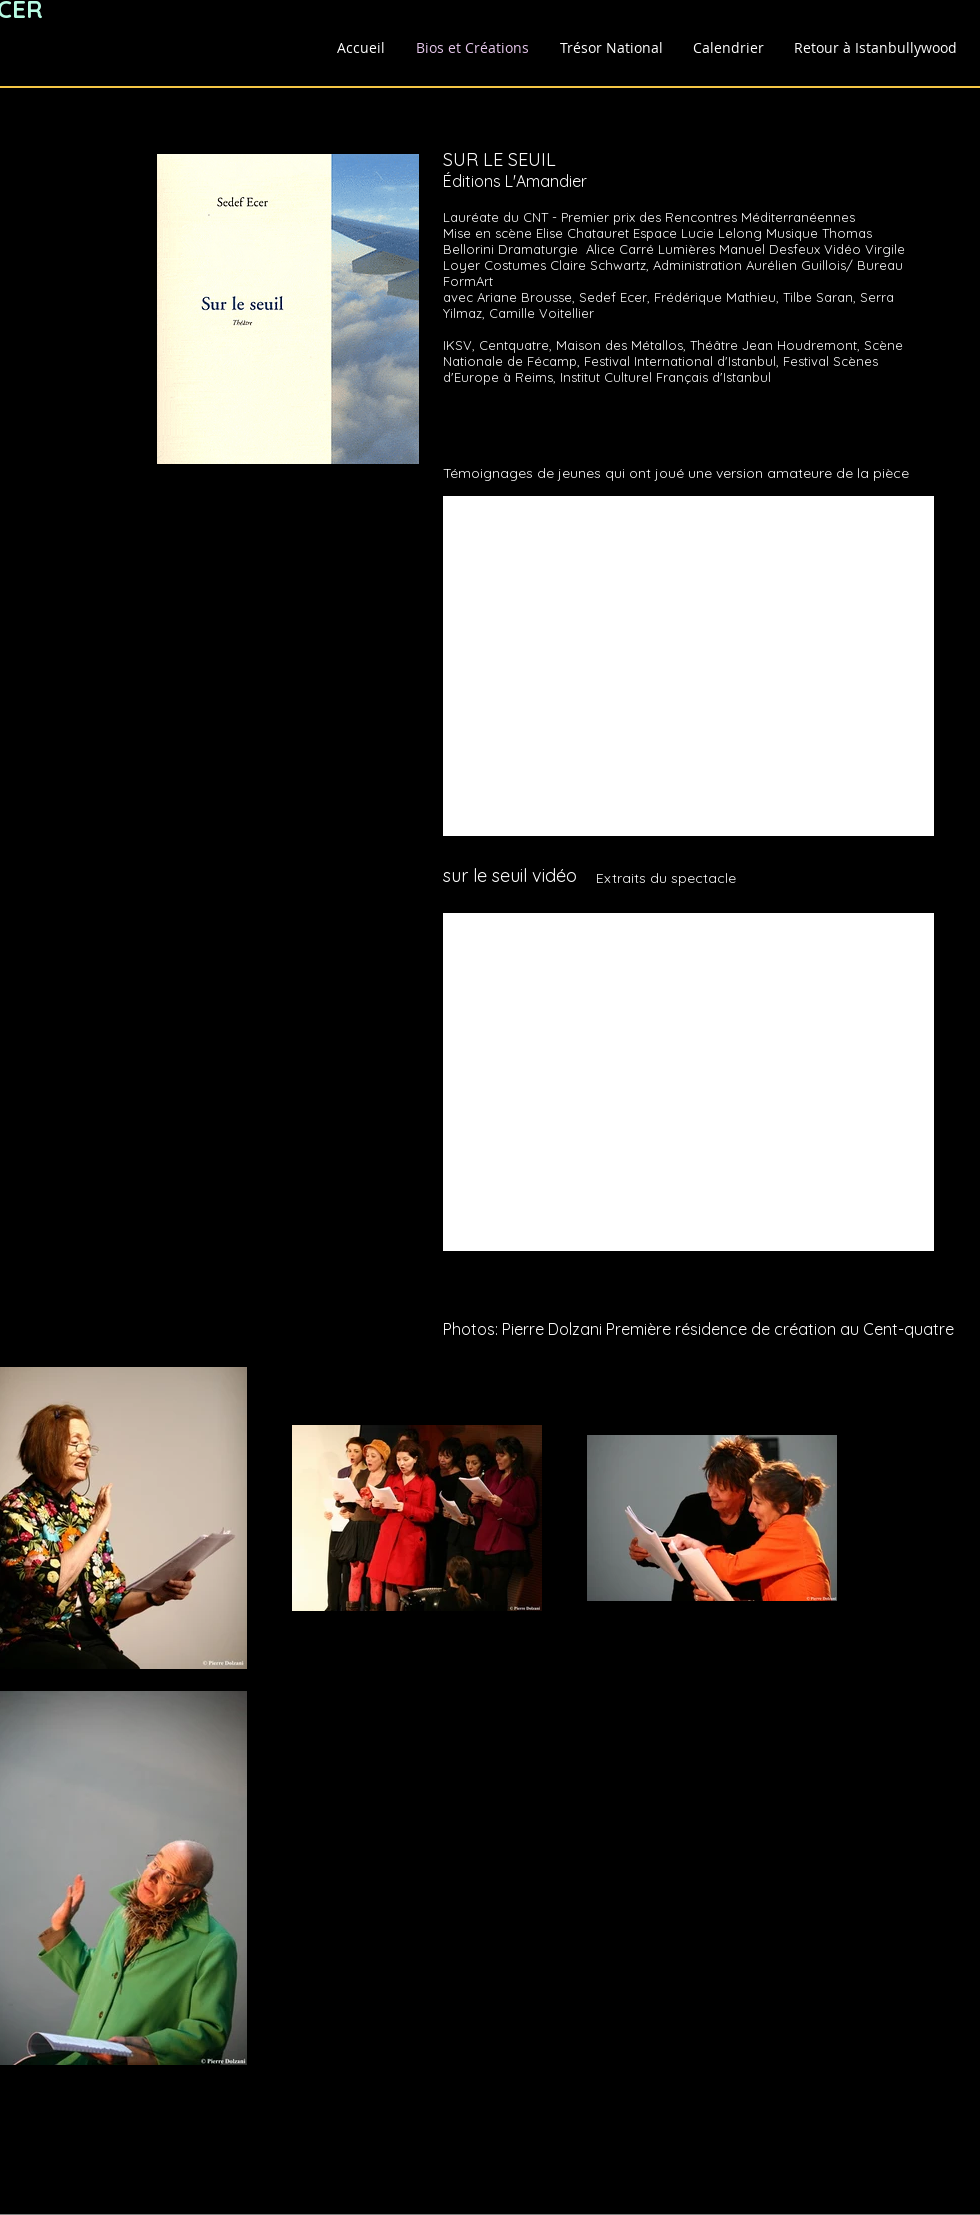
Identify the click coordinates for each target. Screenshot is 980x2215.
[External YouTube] (688, 666)
